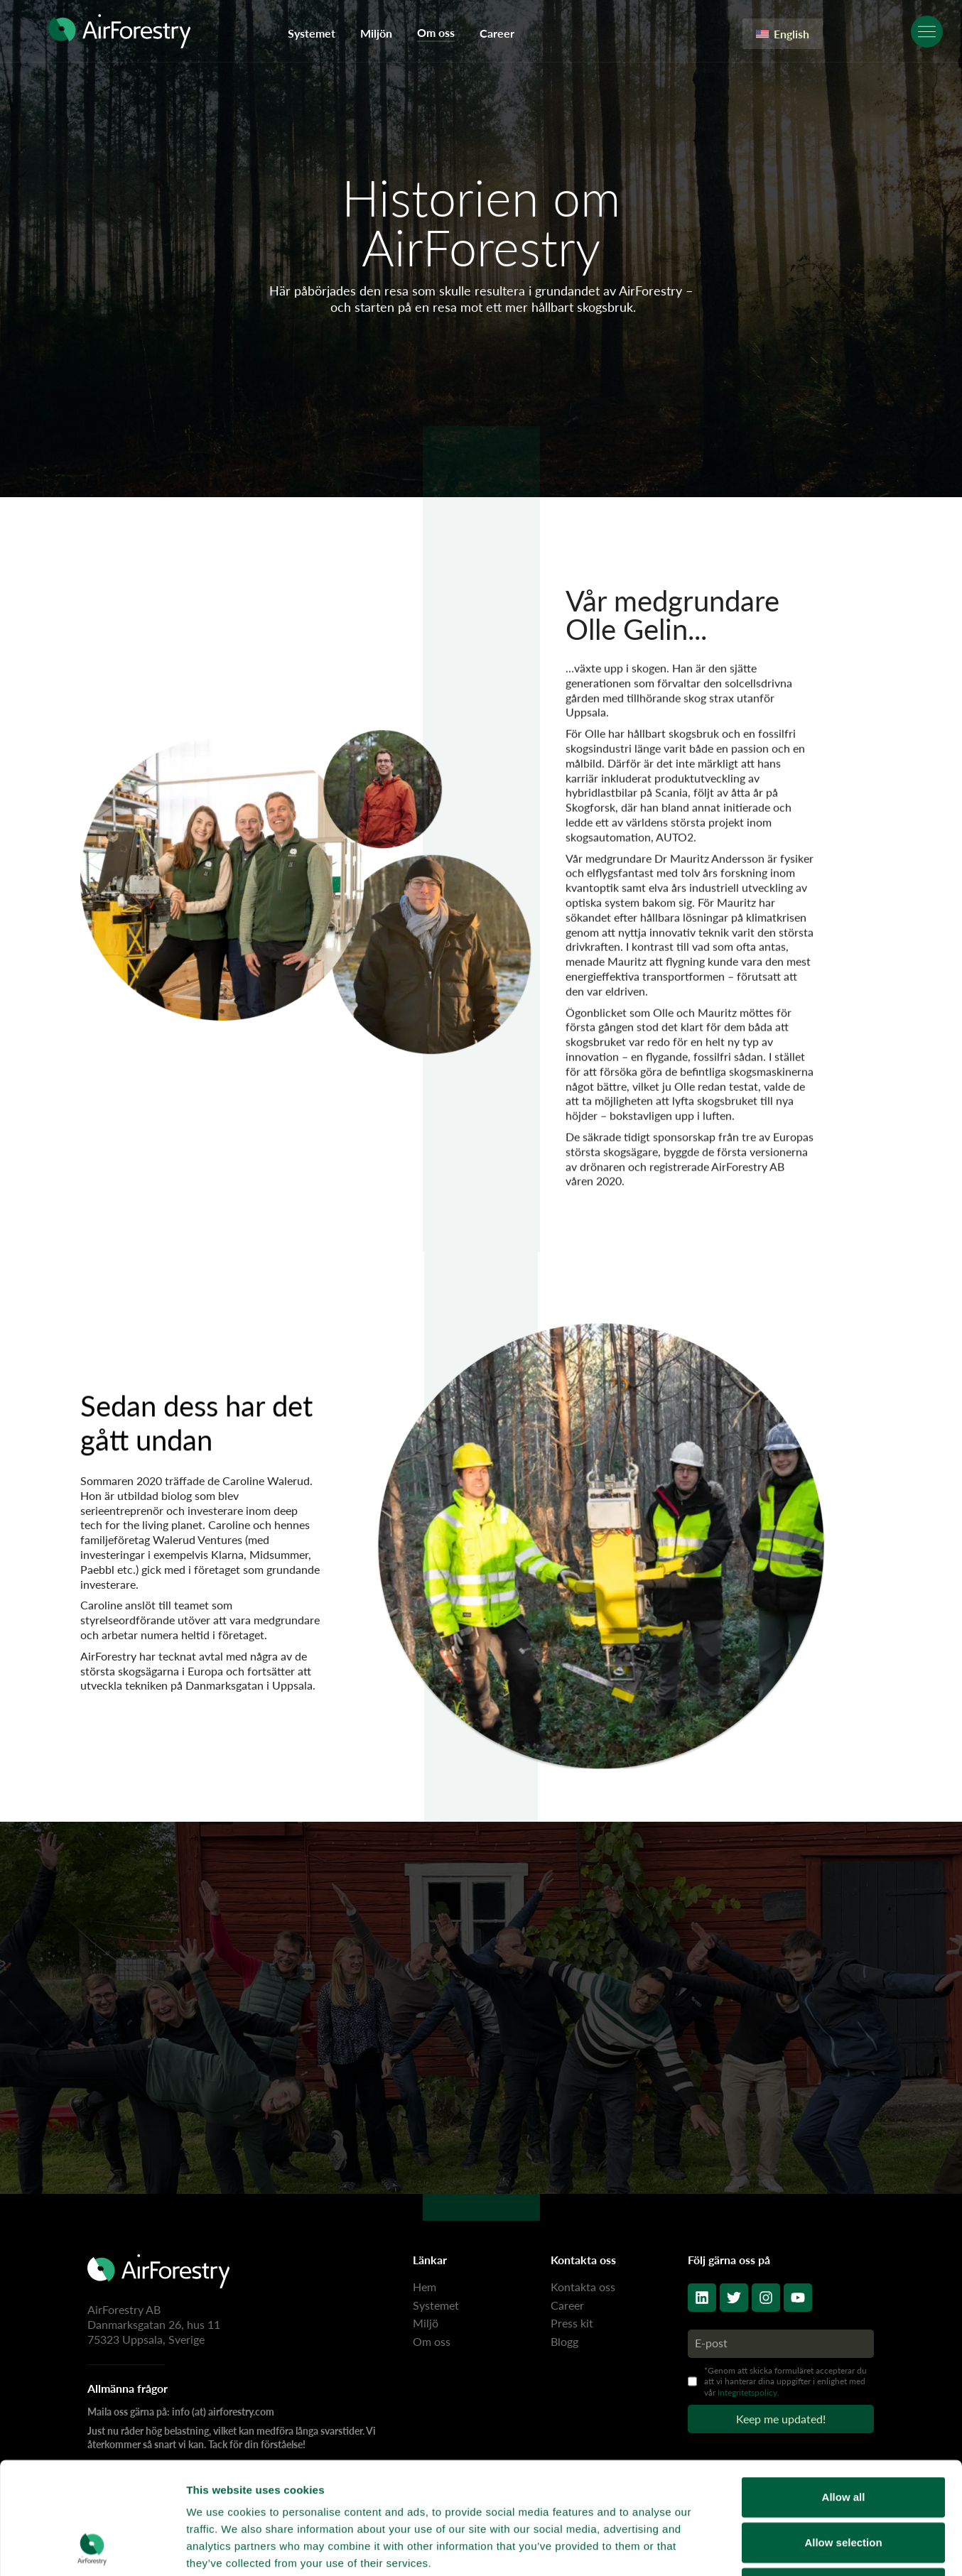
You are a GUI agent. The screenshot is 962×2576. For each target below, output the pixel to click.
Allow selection (843, 2437)
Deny (844, 2483)
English (782, 34)
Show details (746, 2548)
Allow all (843, 2392)
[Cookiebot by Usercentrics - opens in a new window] (92, 2548)
